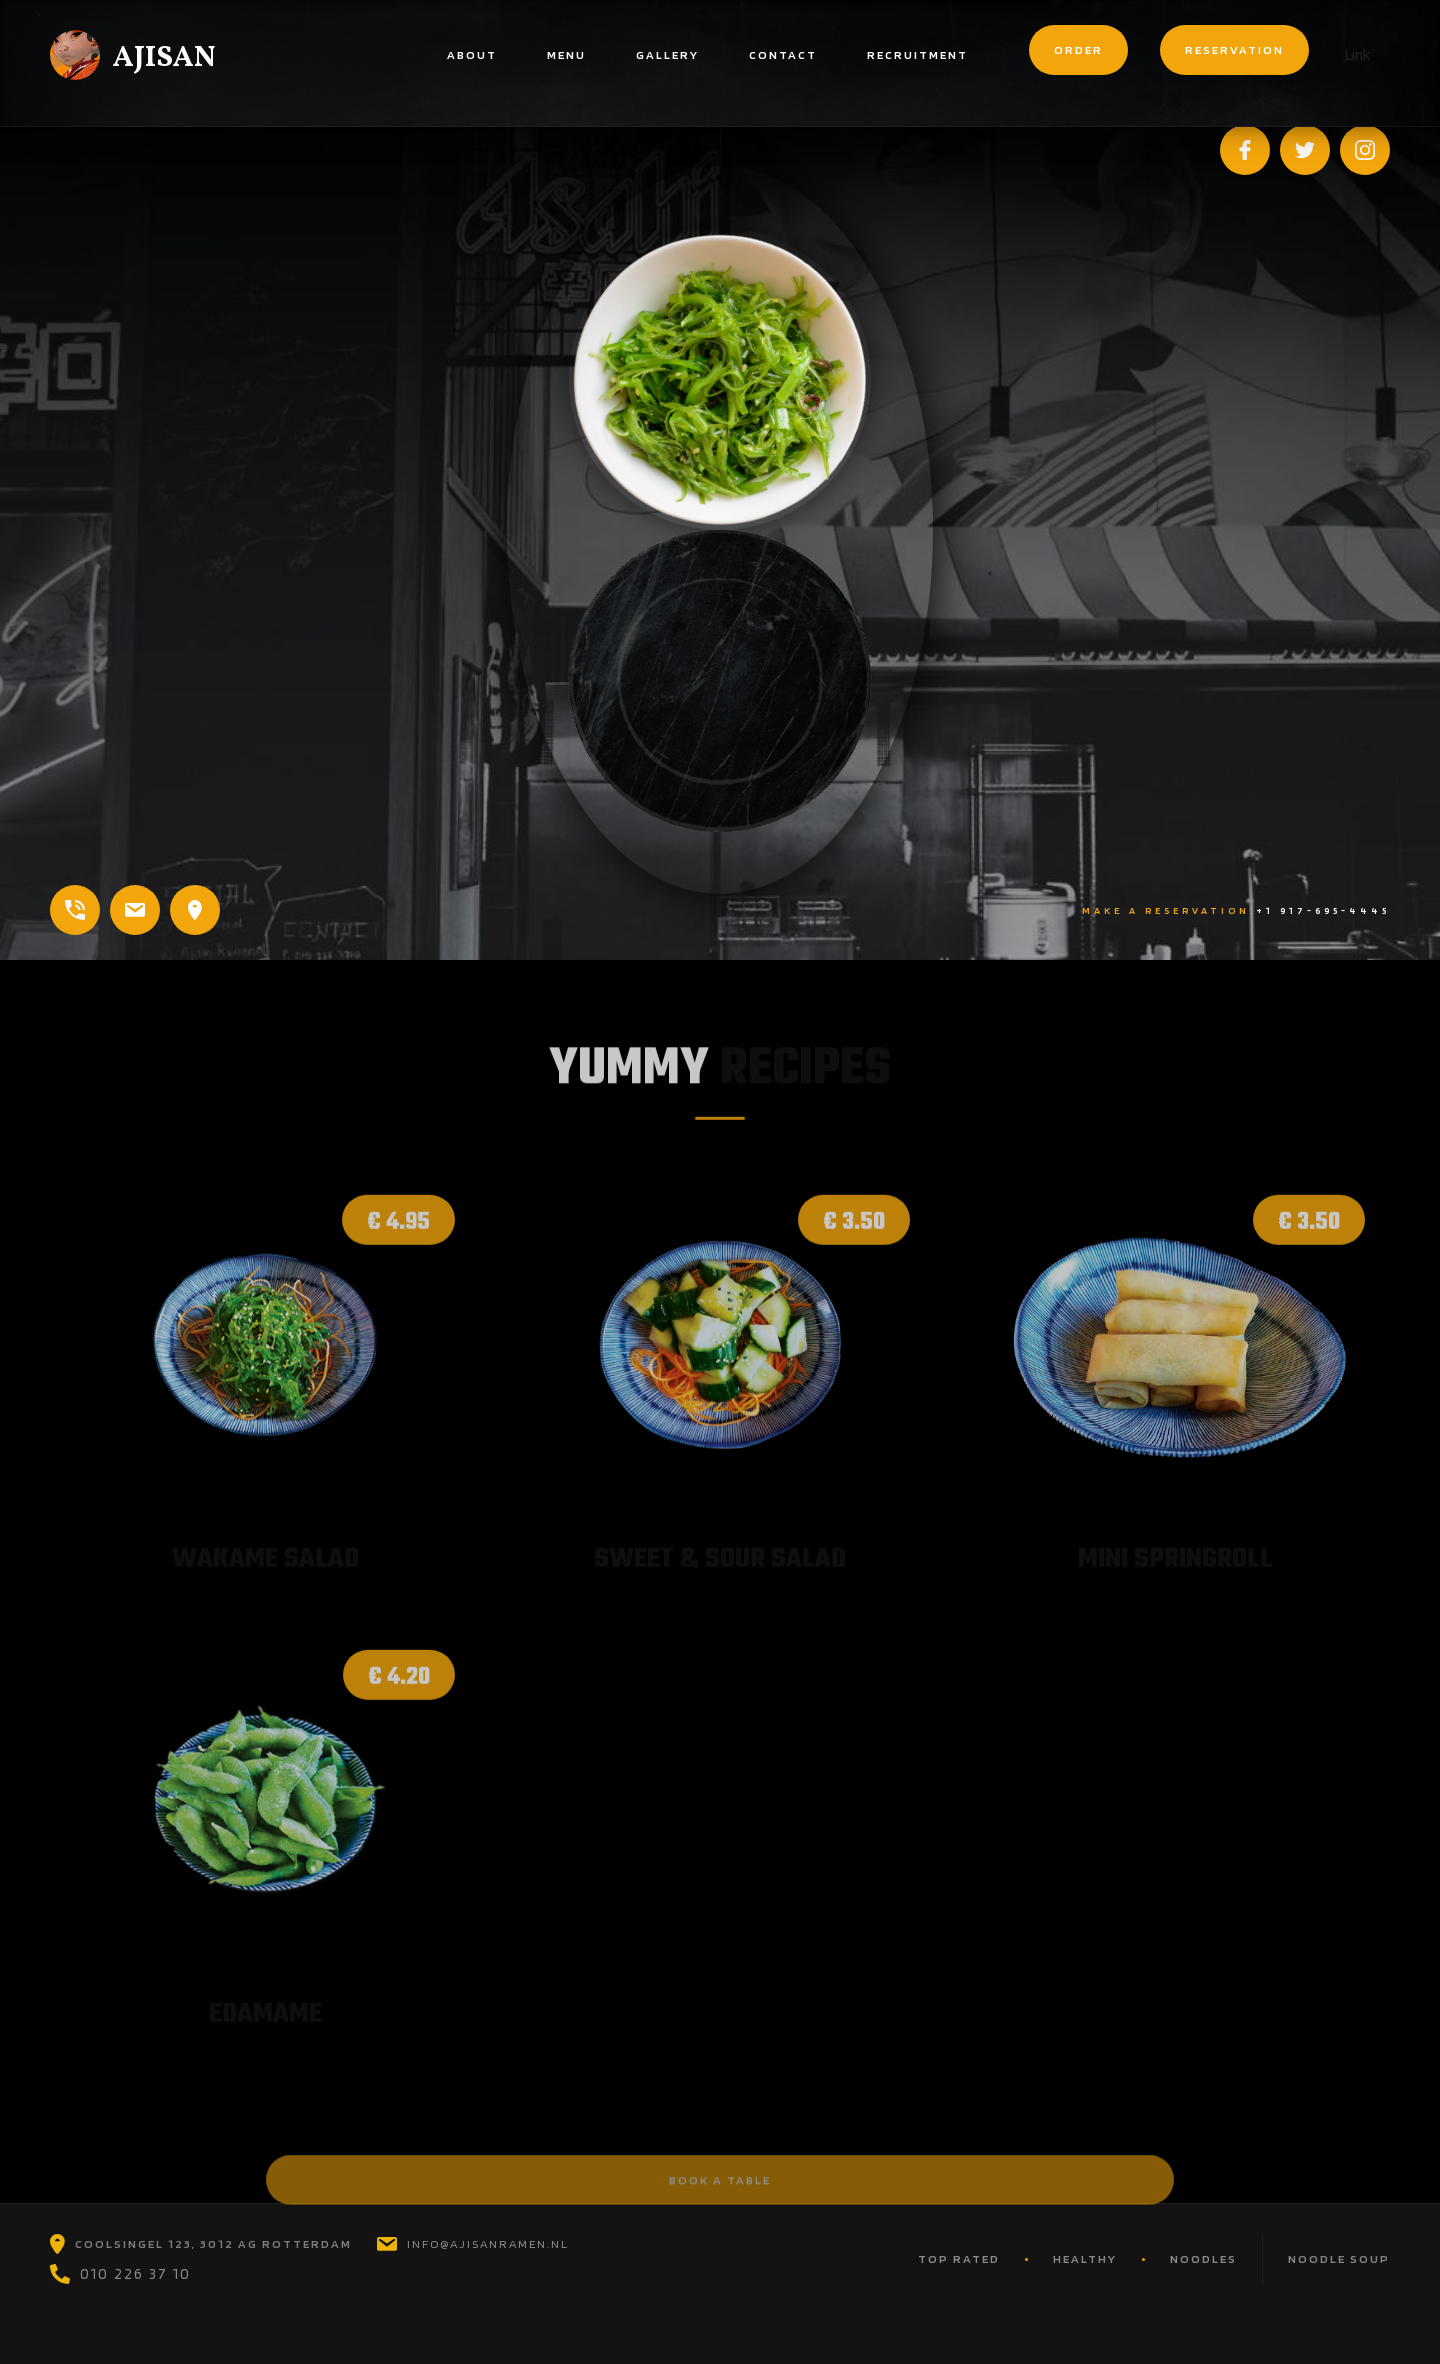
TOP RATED (959, 2258)
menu (566, 54)
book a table (720, 2192)
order (1078, 49)
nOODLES (1203, 2258)
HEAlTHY (1085, 2258)
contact (783, 54)
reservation (1234, 49)
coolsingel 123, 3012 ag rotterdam (213, 2243)
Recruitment (917, 54)
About (472, 54)
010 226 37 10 (135, 2274)
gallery (667, 54)
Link (1357, 55)
